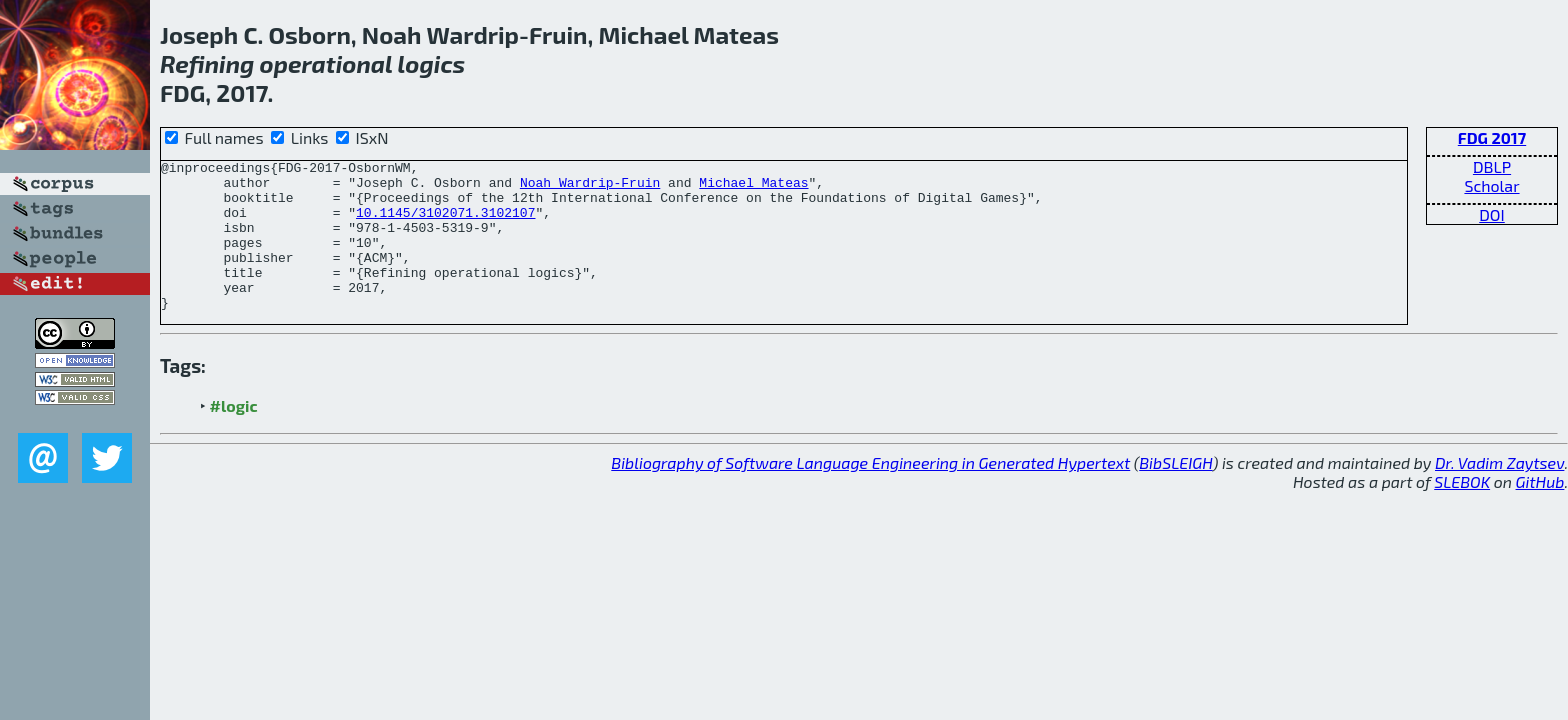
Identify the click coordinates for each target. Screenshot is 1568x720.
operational (326, 63)
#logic (234, 435)
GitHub (1540, 511)
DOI (1492, 214)
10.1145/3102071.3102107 (445, 224)
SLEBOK (1462, 511)
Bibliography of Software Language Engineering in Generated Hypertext (870, 492)
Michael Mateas (753, 188)
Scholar (1491, 185)
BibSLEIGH (1175, 492)
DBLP (1492, 166)
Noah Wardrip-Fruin (590, 188)
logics (432, 63)
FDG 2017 (1492, 137)
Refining (207, 63)
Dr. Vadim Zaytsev (1499, 492)
